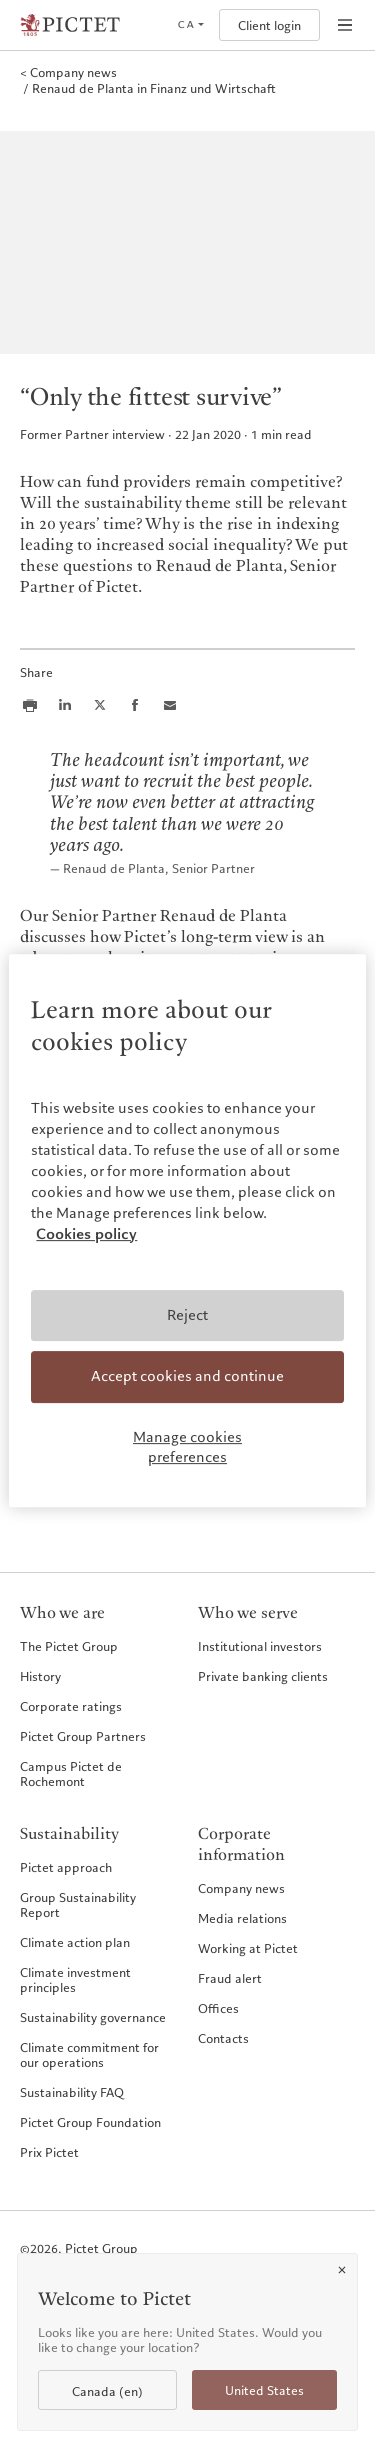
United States (264, 2390)
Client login (269, 25)
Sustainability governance (93, 2017)
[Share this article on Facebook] (135, 705)
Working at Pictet (248, 1948)
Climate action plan (75, 1942)
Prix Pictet (49, 2152)
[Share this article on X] (100, 705)
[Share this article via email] (170, 705)
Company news (241, 1888)
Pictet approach (66, 1867)
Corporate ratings (71, 1706)
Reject (187, 1315)
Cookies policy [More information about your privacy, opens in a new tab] (86, 1234)
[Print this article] (30, 705)
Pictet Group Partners (83, 1736)
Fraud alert (230, 1978)
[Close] (342, 2270)
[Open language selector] (190, 25)
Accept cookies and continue (187, 1377)
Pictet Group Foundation (90, 2122)
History (40, 1676)
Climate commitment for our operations (89, 2054)
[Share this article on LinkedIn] (65, 705)
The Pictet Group (69, 1646)
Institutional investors (260, 1646)
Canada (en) (107, 2391)
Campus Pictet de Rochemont (71, 1773)
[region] (187, 1231)
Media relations (242, 1918)
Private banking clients (263, 1676)
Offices (218, 2008)
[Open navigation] (345, 25)
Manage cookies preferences (187, 1447)
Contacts (223, 2038)
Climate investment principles (75, 1979)
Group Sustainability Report (78, 1904)
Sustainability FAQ (72, 2092)
